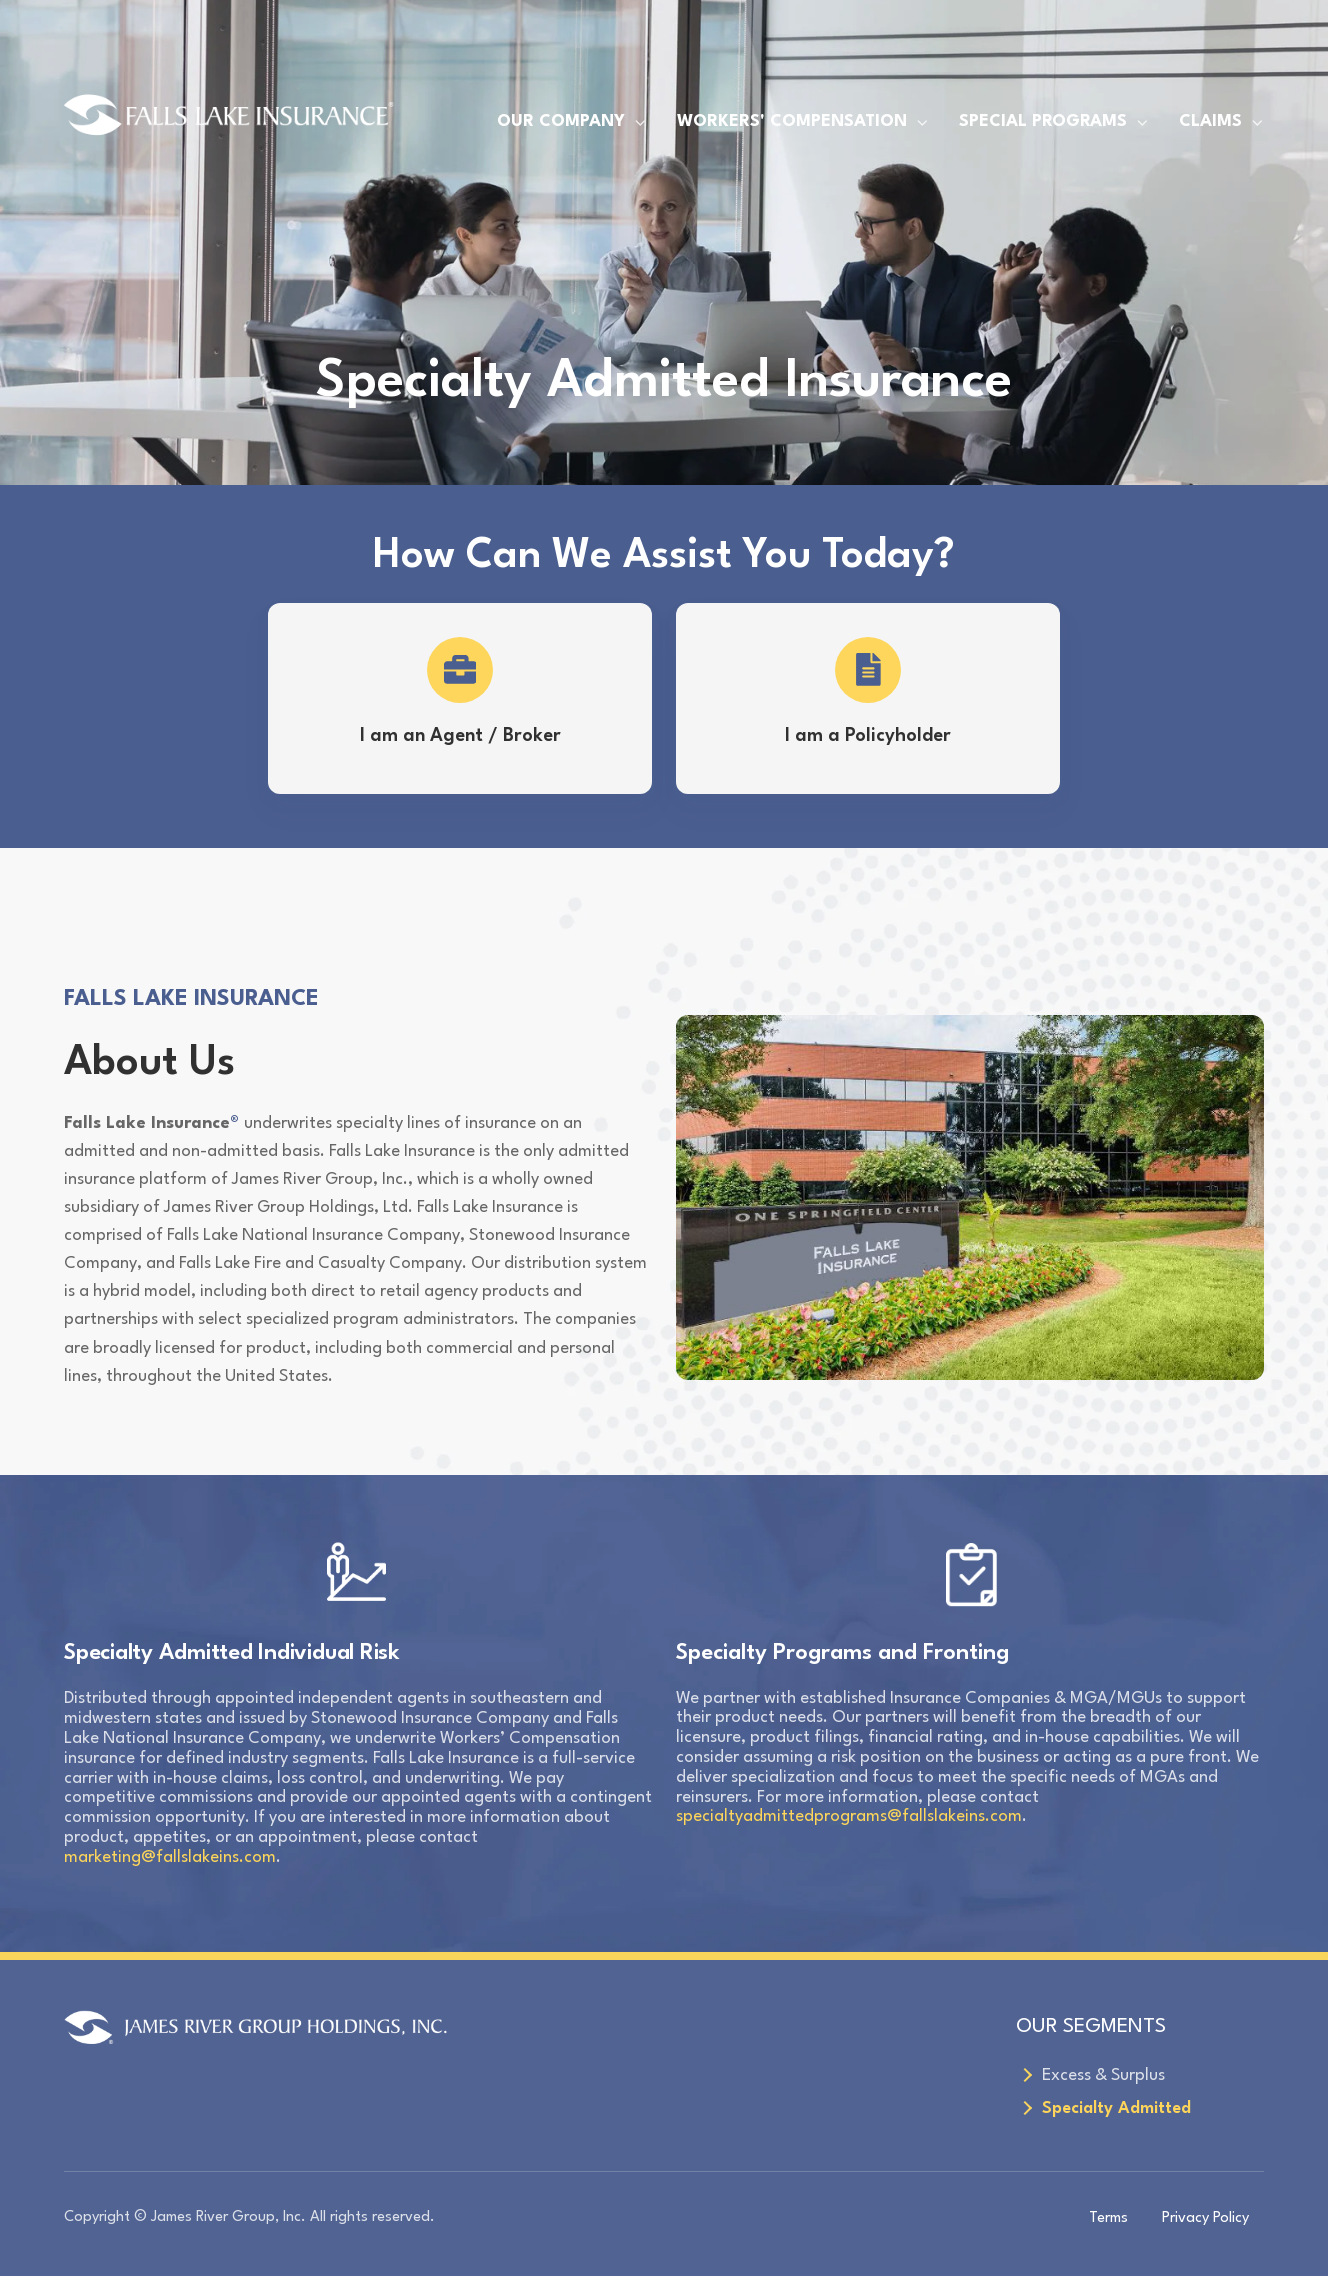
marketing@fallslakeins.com (170, 1857)
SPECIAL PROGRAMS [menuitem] (1043, 121)
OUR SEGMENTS (1091, 2027)
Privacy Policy (1205, 2218)
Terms (1108, 2218)
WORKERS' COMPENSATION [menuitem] (792, 121)
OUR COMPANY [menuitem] (561, 121)
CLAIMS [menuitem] (1210, 121)
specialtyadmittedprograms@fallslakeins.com (849, 1816)
